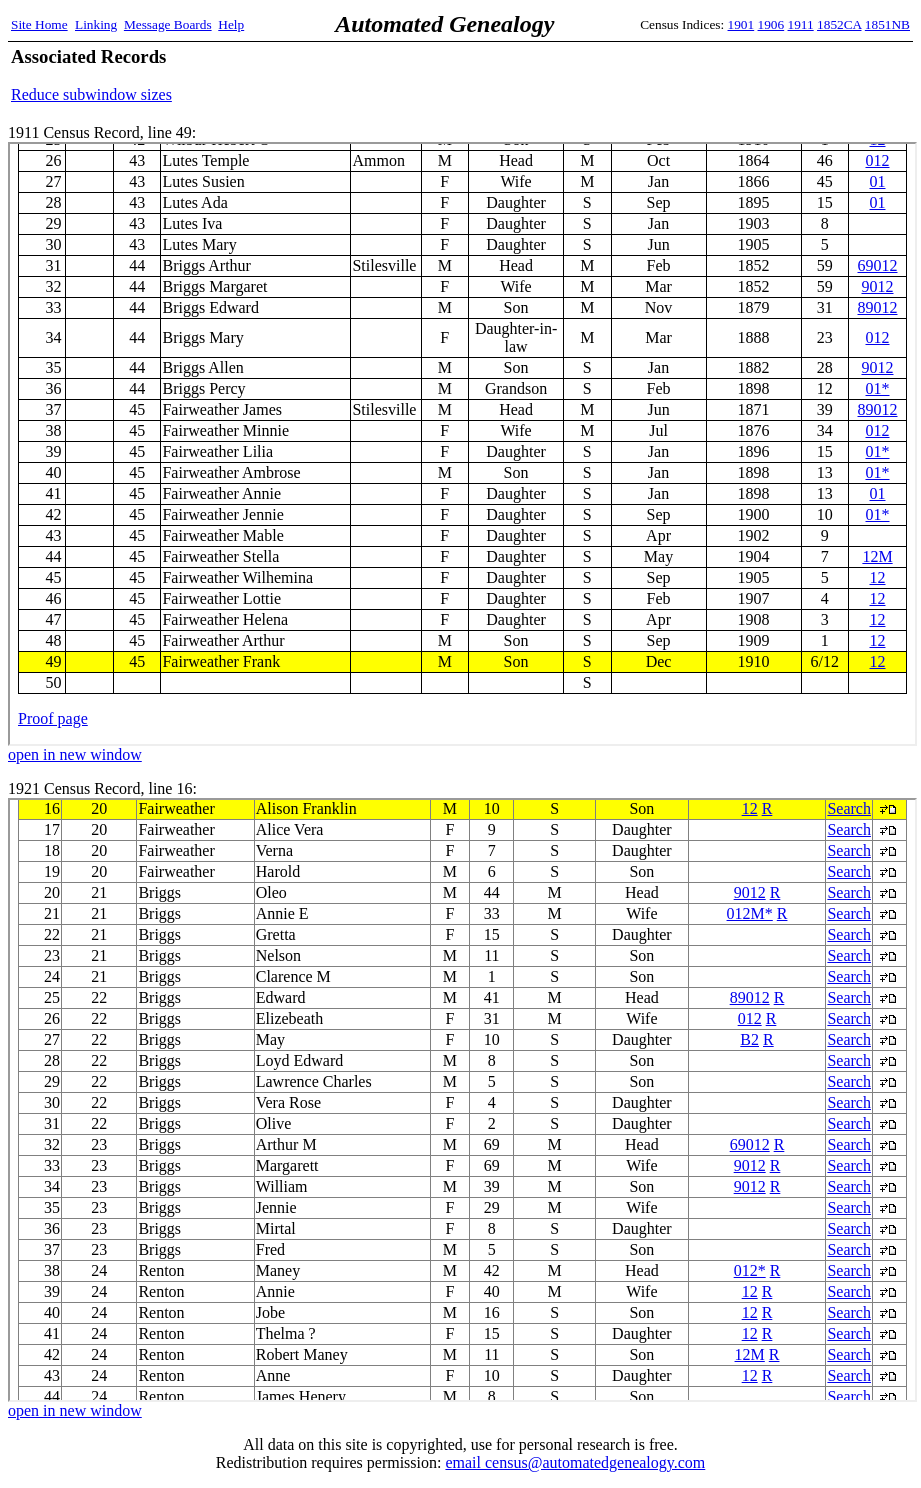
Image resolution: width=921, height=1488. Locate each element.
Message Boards (168, 24)
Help (231, 24)
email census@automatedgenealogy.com (575, 1462)
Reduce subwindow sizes (91, 94)
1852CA (839, 24)
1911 (801, 24)
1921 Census (462, 1100)
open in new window (75, 754)
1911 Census (462, 444)
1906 (771, 24)
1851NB (887, 24)
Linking (96, 24)
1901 (741, 24)
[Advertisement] (676, 75)
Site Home (39, 24)
